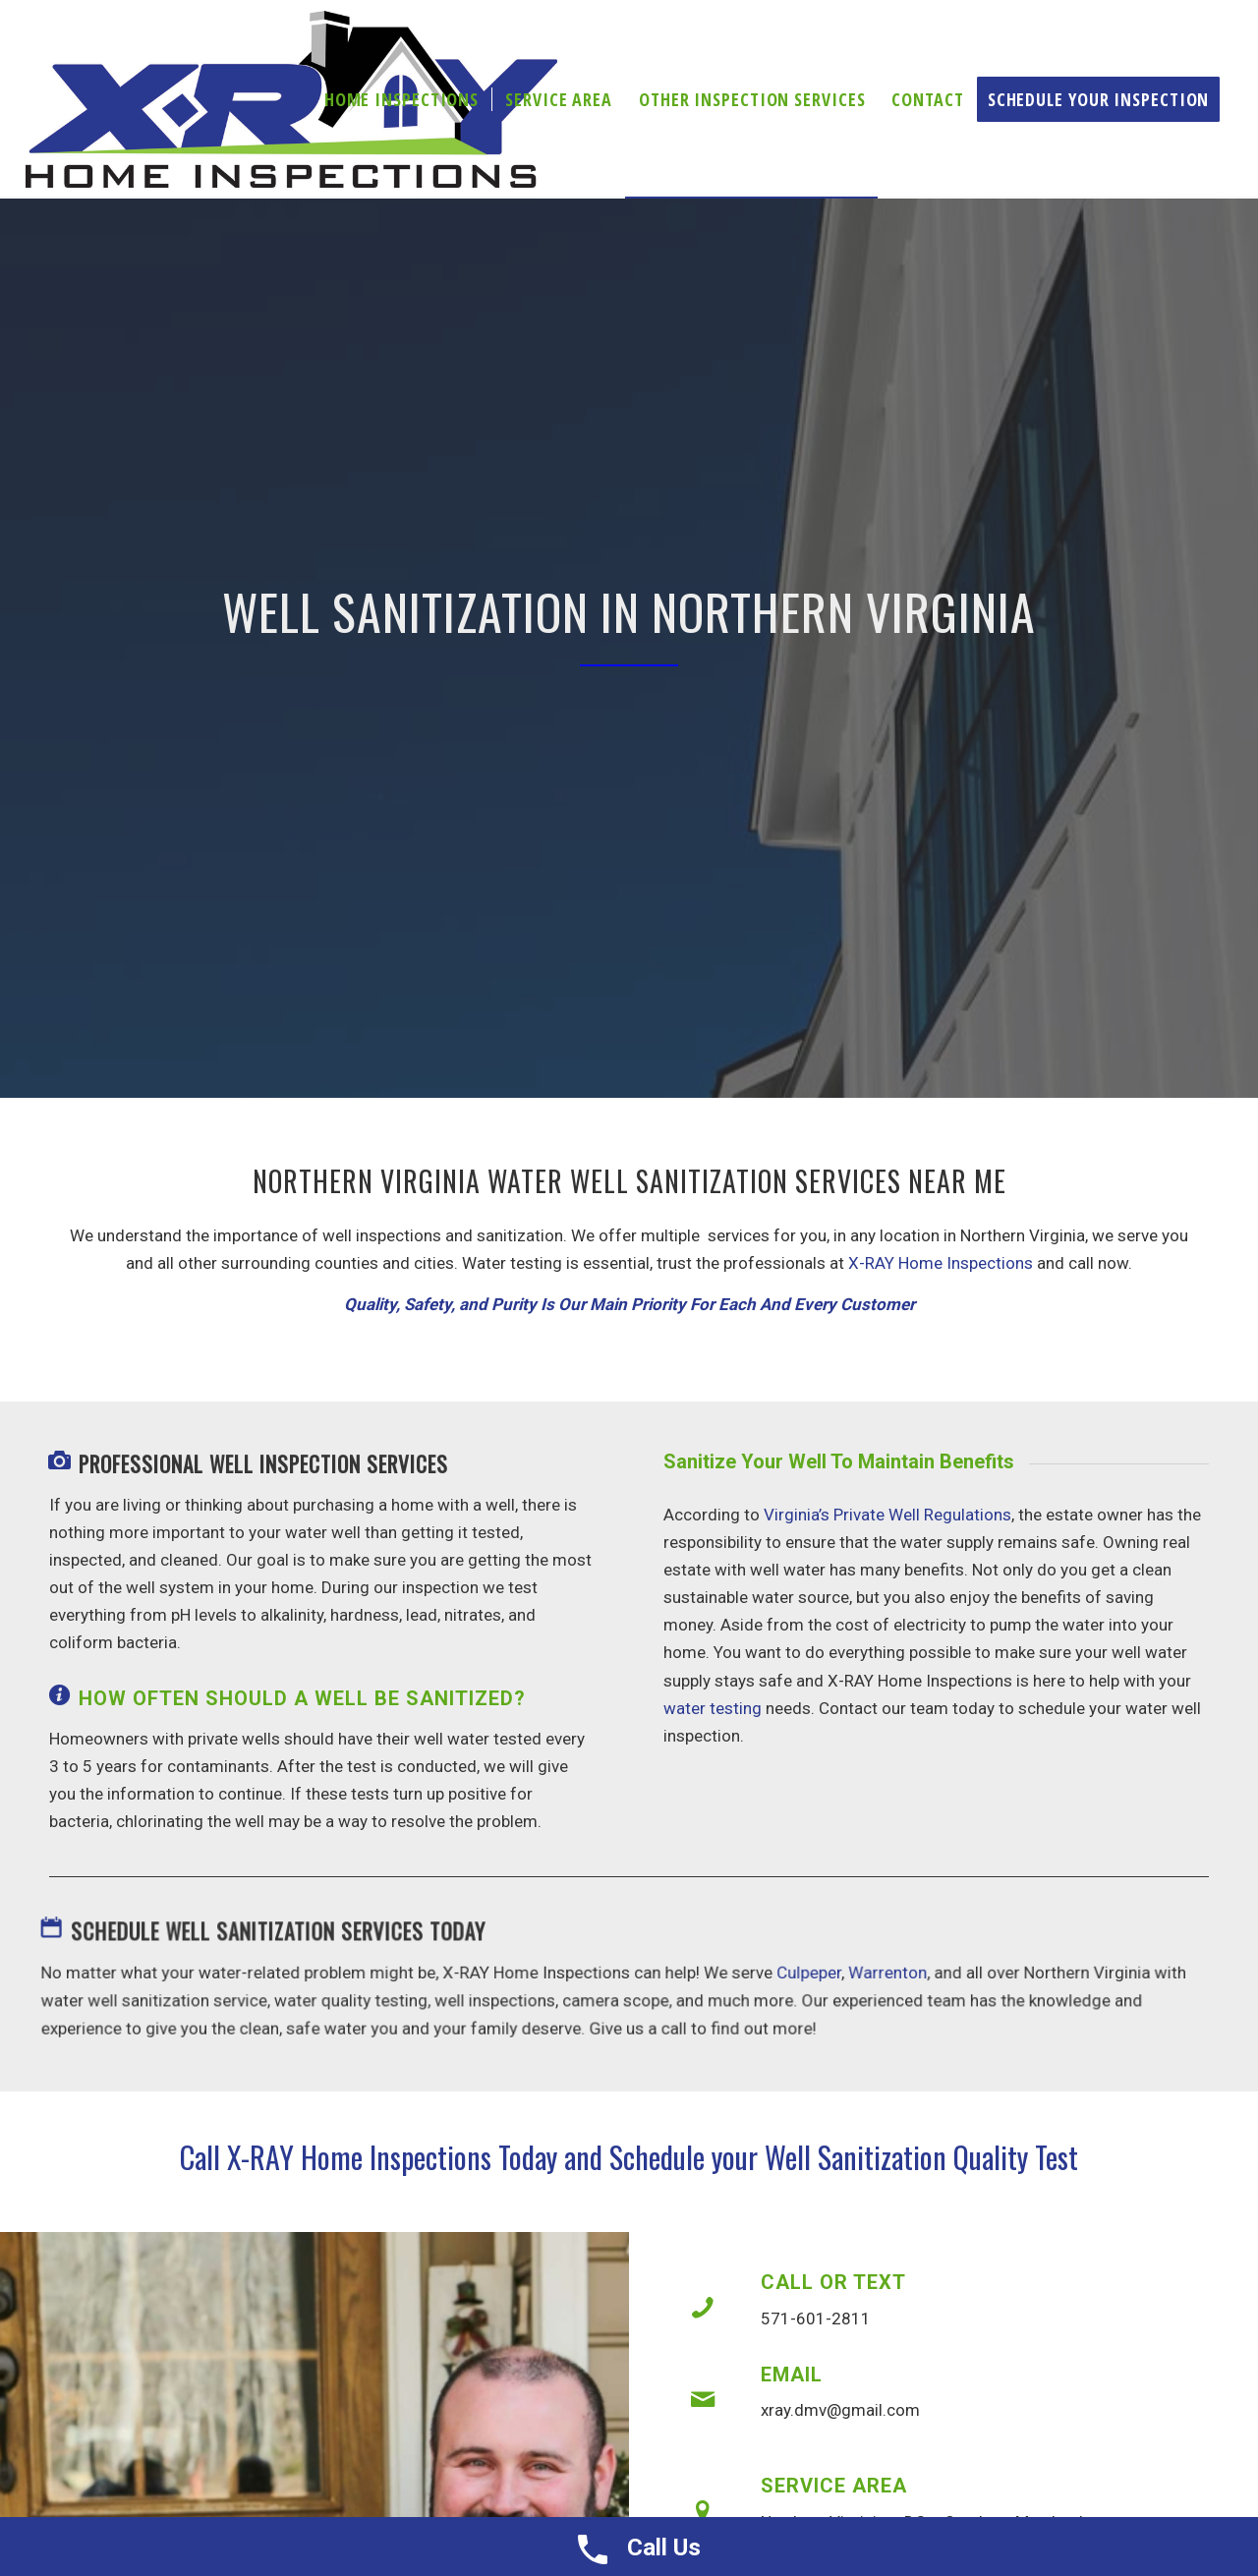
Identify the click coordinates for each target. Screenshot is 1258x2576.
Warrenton (880, 1973)
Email (792, 2374)
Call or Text (833, 2282)
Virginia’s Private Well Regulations (887, 1514)
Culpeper (803, 1973)
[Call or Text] (702, 2307)
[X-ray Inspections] (292, 99)
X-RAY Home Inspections (940, 1263)
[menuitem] (401, 99)
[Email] (702, 2400)
